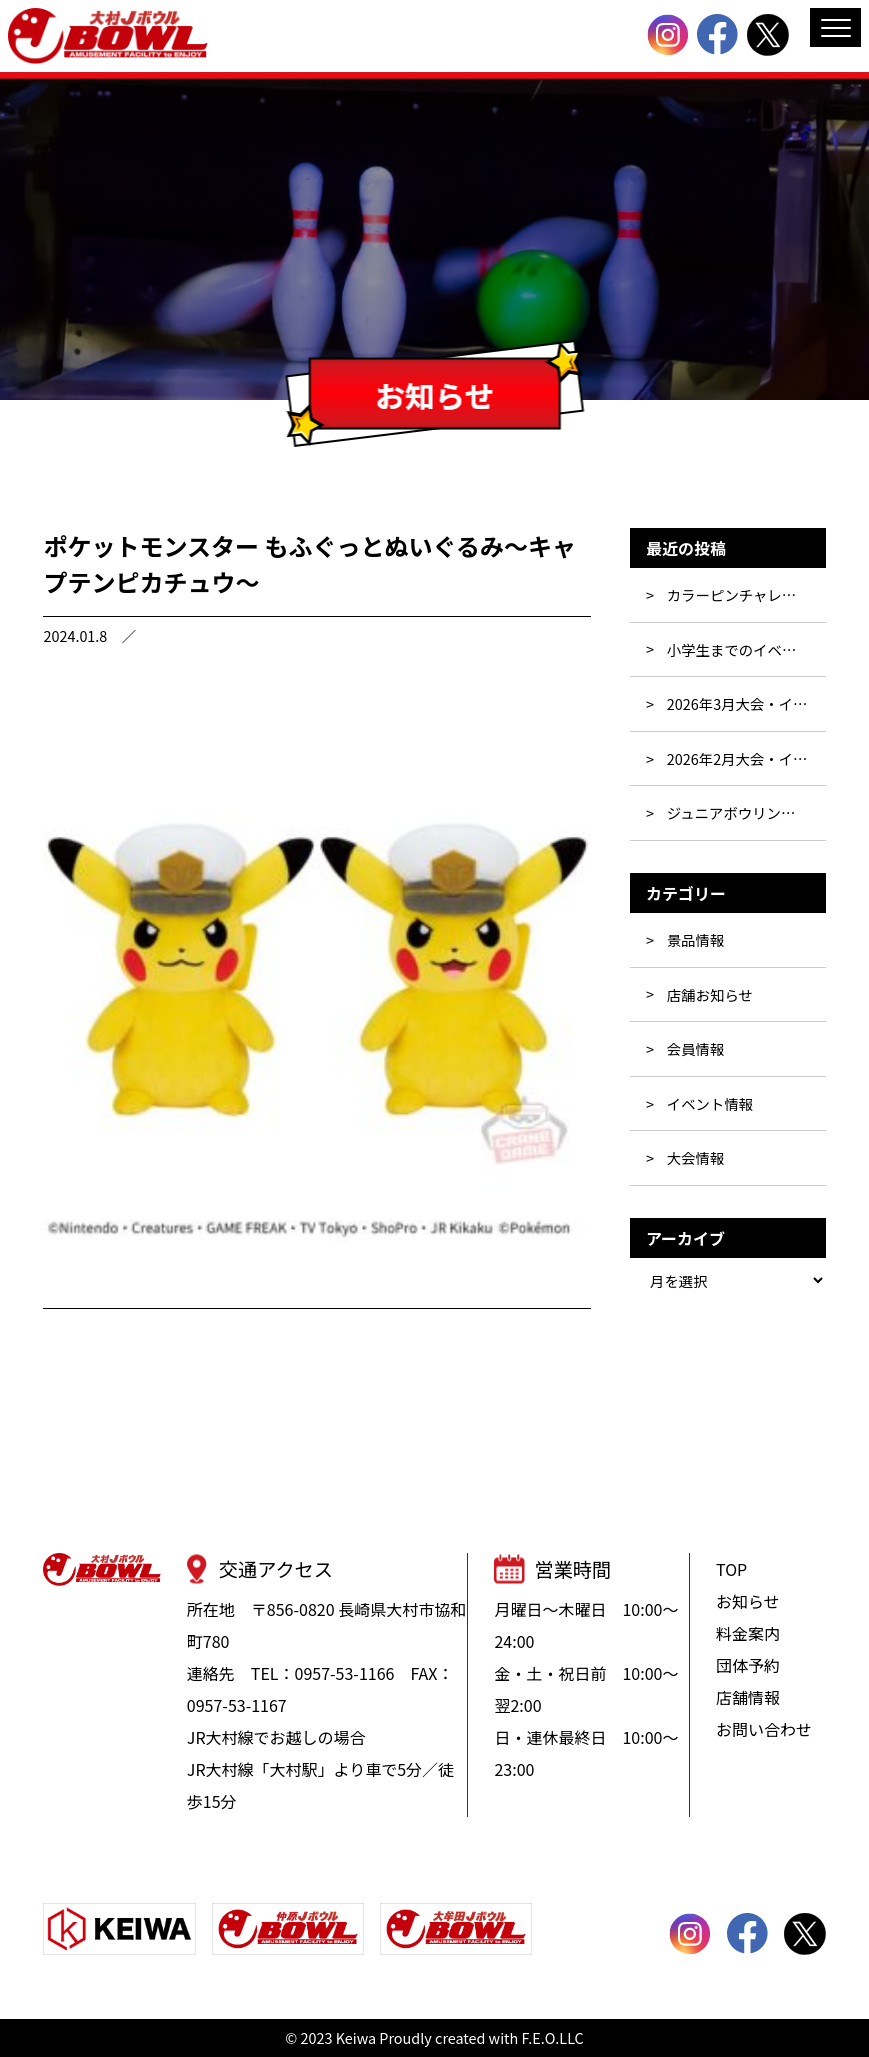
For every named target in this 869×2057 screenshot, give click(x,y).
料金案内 (748, 1633)
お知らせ (748, 1601)
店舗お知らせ (710, 994)
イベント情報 (710, 1103)
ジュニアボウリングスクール (746, 812)
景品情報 (696, 939)
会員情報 (696, 1048)
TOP (731, 1569)
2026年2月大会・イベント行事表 (746, 758)
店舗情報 (748, 1697)
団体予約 (748, 1665)
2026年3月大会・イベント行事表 (746, 703)
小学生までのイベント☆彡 (746, 649)
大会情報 (696, 1157)
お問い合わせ (764, 1729)
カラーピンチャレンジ (739, 594)
